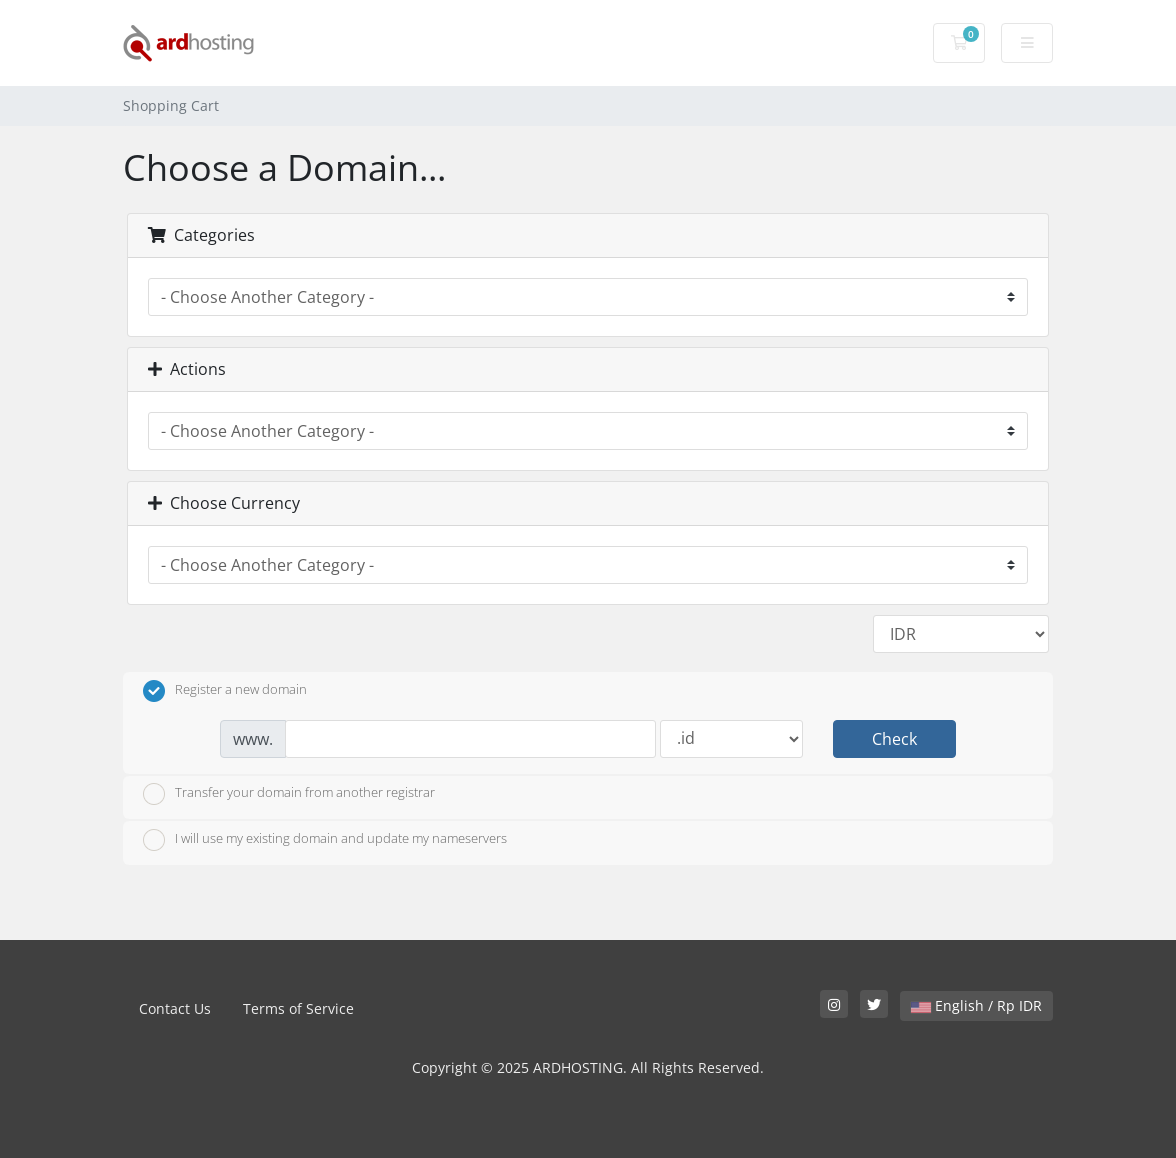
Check (894, 739)
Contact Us (175, 1008)
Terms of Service (298, 1008)
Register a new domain (225, 691)
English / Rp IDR (976, 1005)
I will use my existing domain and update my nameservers (325, 840)
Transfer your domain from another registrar (289, 794)
